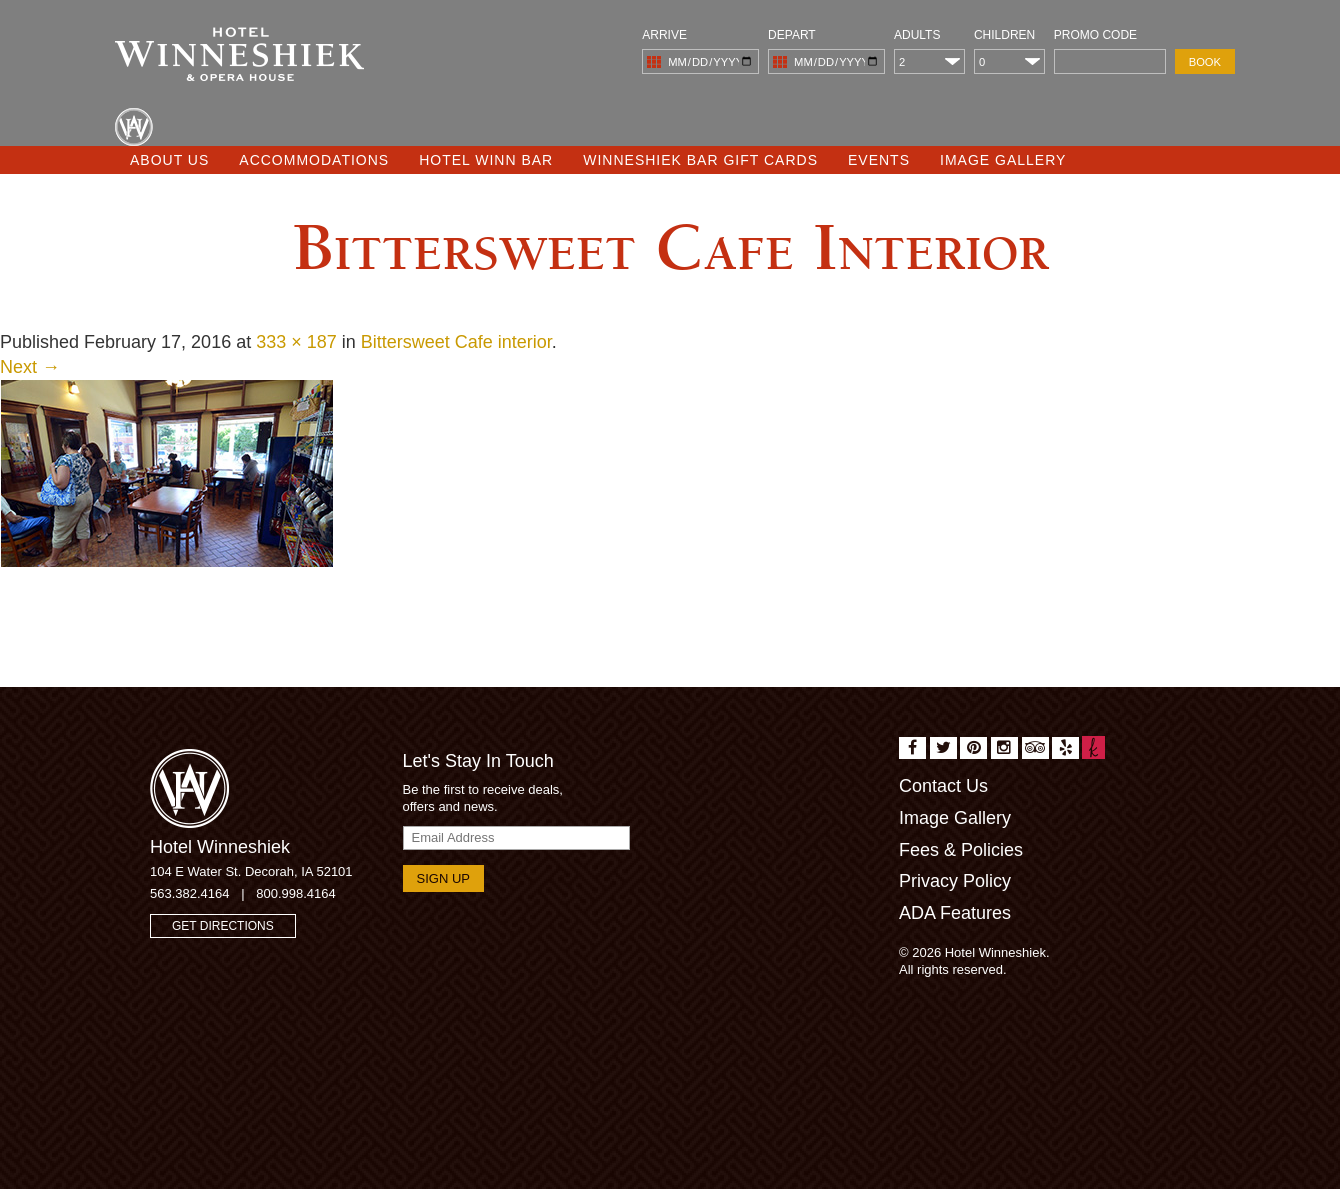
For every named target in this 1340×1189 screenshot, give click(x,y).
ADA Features (955, 913)
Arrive (664, 35)
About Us (169, 160)
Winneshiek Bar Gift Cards (700, 160)
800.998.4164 (296, 893)
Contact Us (943, 786)
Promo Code (1095, 35)
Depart (792, 35)
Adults (917, 35)
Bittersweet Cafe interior (456, 342)
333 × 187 (296, 342)
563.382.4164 (190, 893)
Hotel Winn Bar (486, 160)
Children (1004, 35)
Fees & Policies (961, 850)
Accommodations (314, 160)
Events (879, 160)
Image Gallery (1003, 160)
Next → (30, 367)
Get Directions (223, 926)
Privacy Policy (955, 881)
